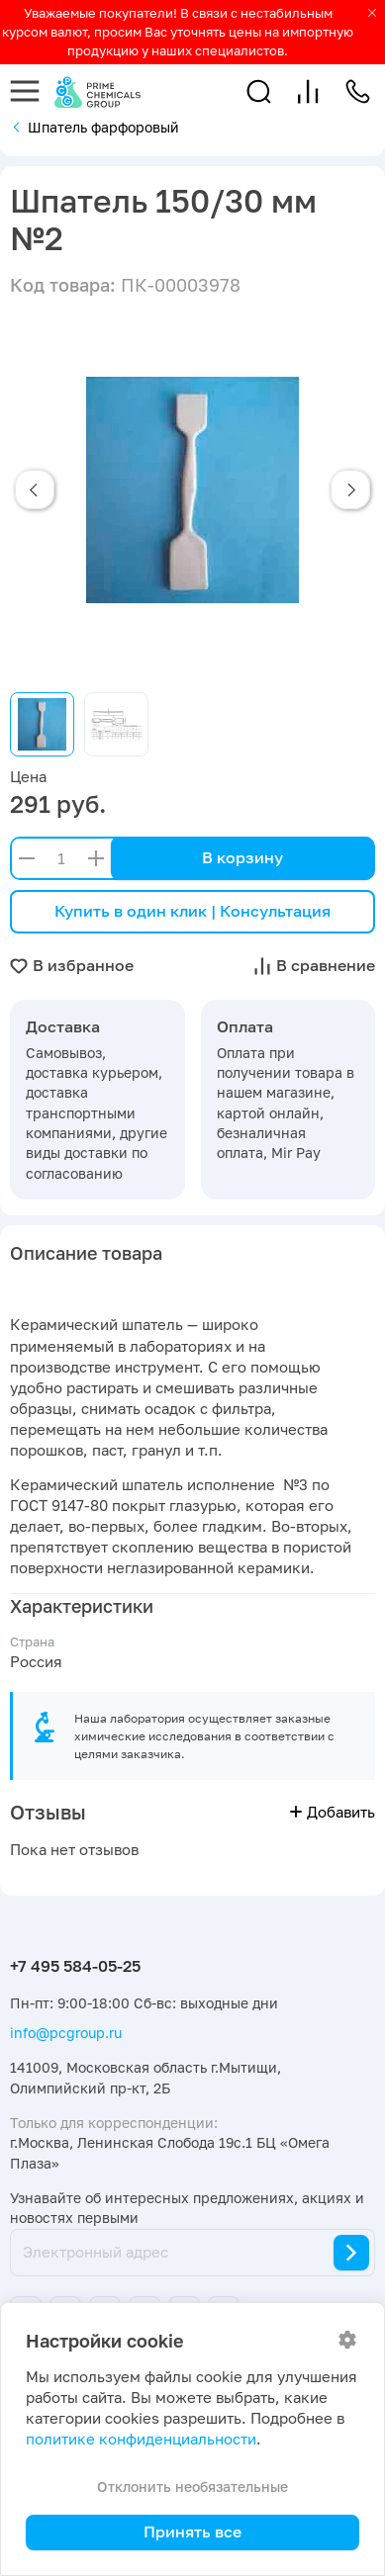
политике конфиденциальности (141, 2439)
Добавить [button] (332, 1812)
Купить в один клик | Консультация (192, 911)
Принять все (192, 2531)
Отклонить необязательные (192, 2486)
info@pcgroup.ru (66, 2032)
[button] (258, 91)
